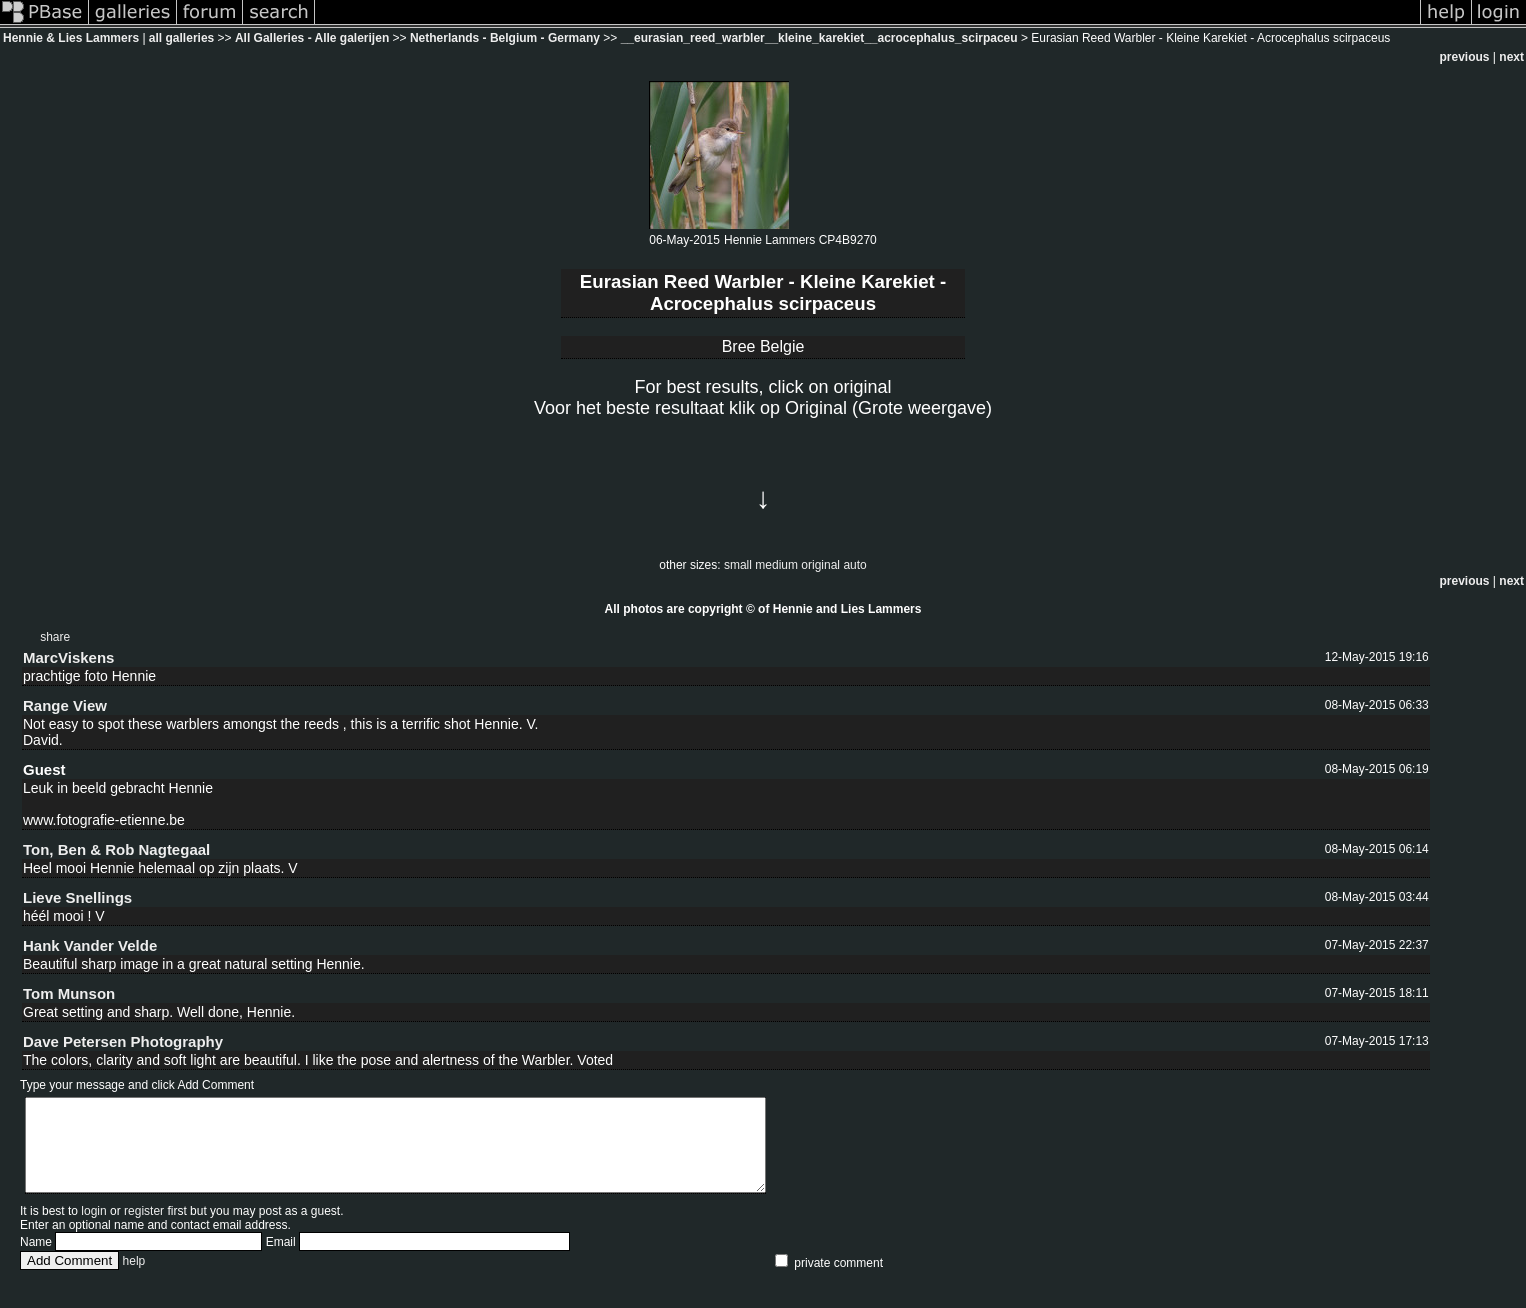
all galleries (181, 38)
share (55, 637)
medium (776, 565)
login (93, 1229)
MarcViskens (68, 657)
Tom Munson (69, 993)
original (820, 565)
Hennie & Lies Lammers (71, 38)
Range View (65, 705)
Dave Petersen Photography (123, 1041)
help (134, 1279)
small (738, 565)
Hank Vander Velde (90, 945)
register (144, 1229)
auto (854, 565)
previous (1465, 57)
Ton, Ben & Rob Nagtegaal (116, 849)
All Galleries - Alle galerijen (312, 38)
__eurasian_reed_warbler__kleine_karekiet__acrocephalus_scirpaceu (819, 38)
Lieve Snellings (77, 897)
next (1511, 57)
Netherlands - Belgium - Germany (506, 38)
